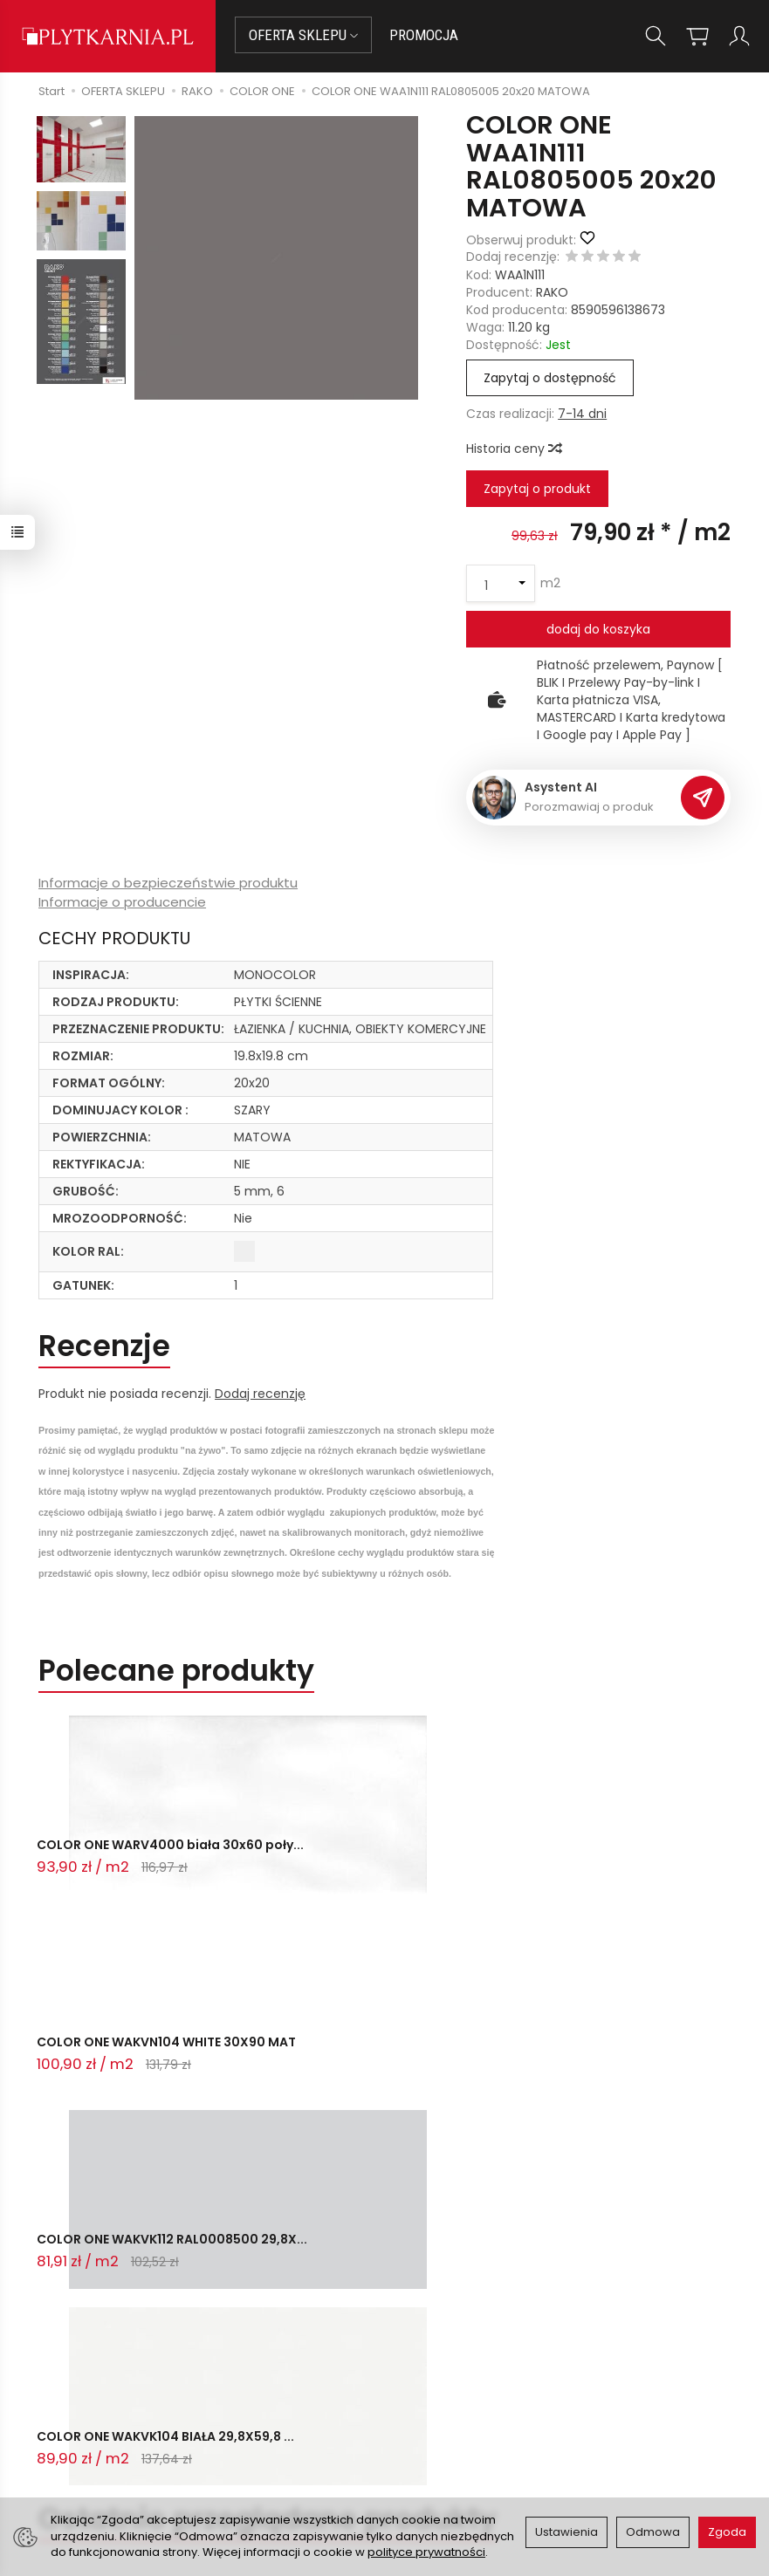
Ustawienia (566, 2532)
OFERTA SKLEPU (303, 35)
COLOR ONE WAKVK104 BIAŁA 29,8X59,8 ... (127, 2059)
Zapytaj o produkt (537, 488)
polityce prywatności (426, 2552)
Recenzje (104, 1346)
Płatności (258, 2381)
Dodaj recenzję (260, 1393)
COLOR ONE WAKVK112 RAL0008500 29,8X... (582, 1857)
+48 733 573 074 (125, 2421)
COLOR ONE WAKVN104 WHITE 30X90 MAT (368, 1857)
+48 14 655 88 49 (126, 2400)
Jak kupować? (273, 2360)
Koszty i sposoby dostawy (280, 2447)
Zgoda (727, 2532)
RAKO (552, 292)
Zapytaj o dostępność (550, 378)
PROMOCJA (423, 35)
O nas (412, 2380)
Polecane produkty (176, 1670)
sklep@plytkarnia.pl (132, 2379)
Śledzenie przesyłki (122, 2442)
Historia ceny (513, 448)
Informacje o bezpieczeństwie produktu (168, 883)
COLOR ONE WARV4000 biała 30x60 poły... (130, 1857)
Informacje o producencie (122, 902)
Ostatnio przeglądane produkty (267, 2133)
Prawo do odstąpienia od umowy (295, 2410)
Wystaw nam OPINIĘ (455, 2445)
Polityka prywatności (456, 2423)
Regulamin (427, 2401)
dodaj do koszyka (598, 629)
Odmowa (653, 2532)
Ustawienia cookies (288, 2475)
